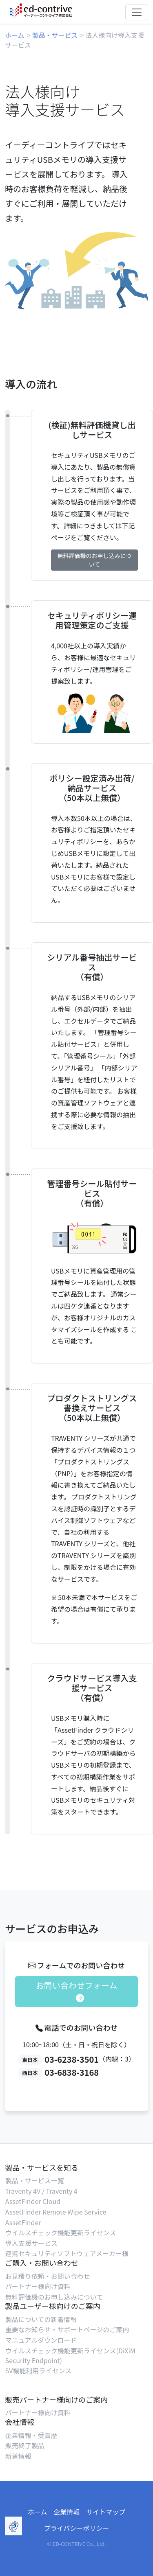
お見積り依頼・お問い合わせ (47, 2276)
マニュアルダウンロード (41, 2340)
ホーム (14, 35)
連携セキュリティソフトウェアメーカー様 (67, 2253)
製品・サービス (55, 35)
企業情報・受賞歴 (31, 2435)
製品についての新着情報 (41, 2319)
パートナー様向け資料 (38, 2286)
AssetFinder (23, 2222)
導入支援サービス (31, 2243)
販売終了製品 (24, 2445)
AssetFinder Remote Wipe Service (55, 2212)
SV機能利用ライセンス (38, 2370)
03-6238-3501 (71, 2059)
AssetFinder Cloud (32, 2201)
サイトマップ (105, 2512)
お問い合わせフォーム (76, 1991)
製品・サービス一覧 (34, 2180)
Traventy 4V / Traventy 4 (41, 2191)
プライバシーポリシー (76, 2528)
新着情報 (18, 2456)
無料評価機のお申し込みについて (95, 560)
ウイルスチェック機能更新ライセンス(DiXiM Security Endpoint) (70, 2355)
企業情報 (66, 2512)
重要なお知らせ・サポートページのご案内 (67, 2329)
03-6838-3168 (71, 2072)
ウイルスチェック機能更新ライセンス (60, 2232)
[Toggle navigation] (136, 12)
